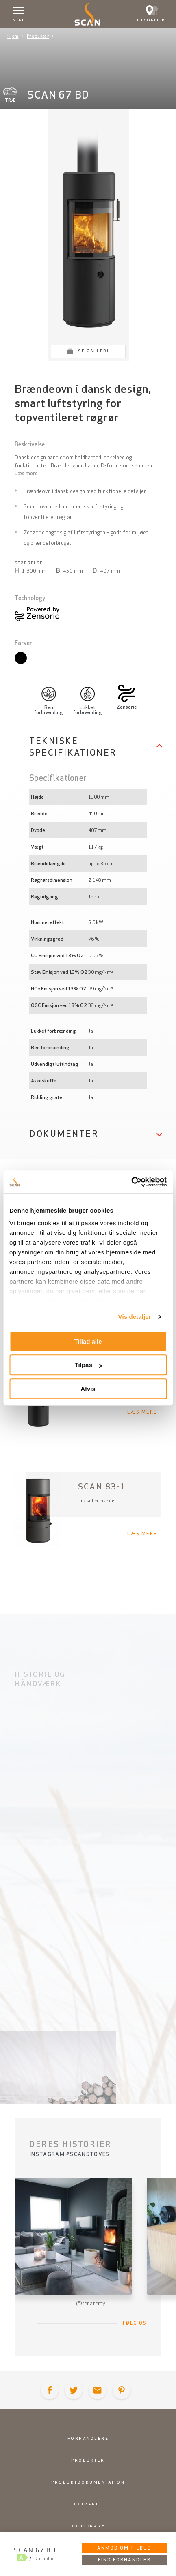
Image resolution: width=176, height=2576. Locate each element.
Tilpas (88, 1364)
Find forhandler (124, 2560)
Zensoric (127, 707)
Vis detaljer (134, 1316)
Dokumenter (63, 1133)
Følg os (135, 2323)
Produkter (38, 36)
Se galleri (93, 351)
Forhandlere (88, 2438)
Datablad (44, 2558)
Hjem (12, 36)
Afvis (88, 1388)
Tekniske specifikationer (73, 746)
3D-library (88, 2526)
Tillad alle (88, 1341)
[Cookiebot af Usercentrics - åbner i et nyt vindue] (131, 1182)
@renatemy (90, 2303)
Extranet (88, 2504)
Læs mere (26, 473)
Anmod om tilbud (124, 2548)
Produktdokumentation (88, 2482)
